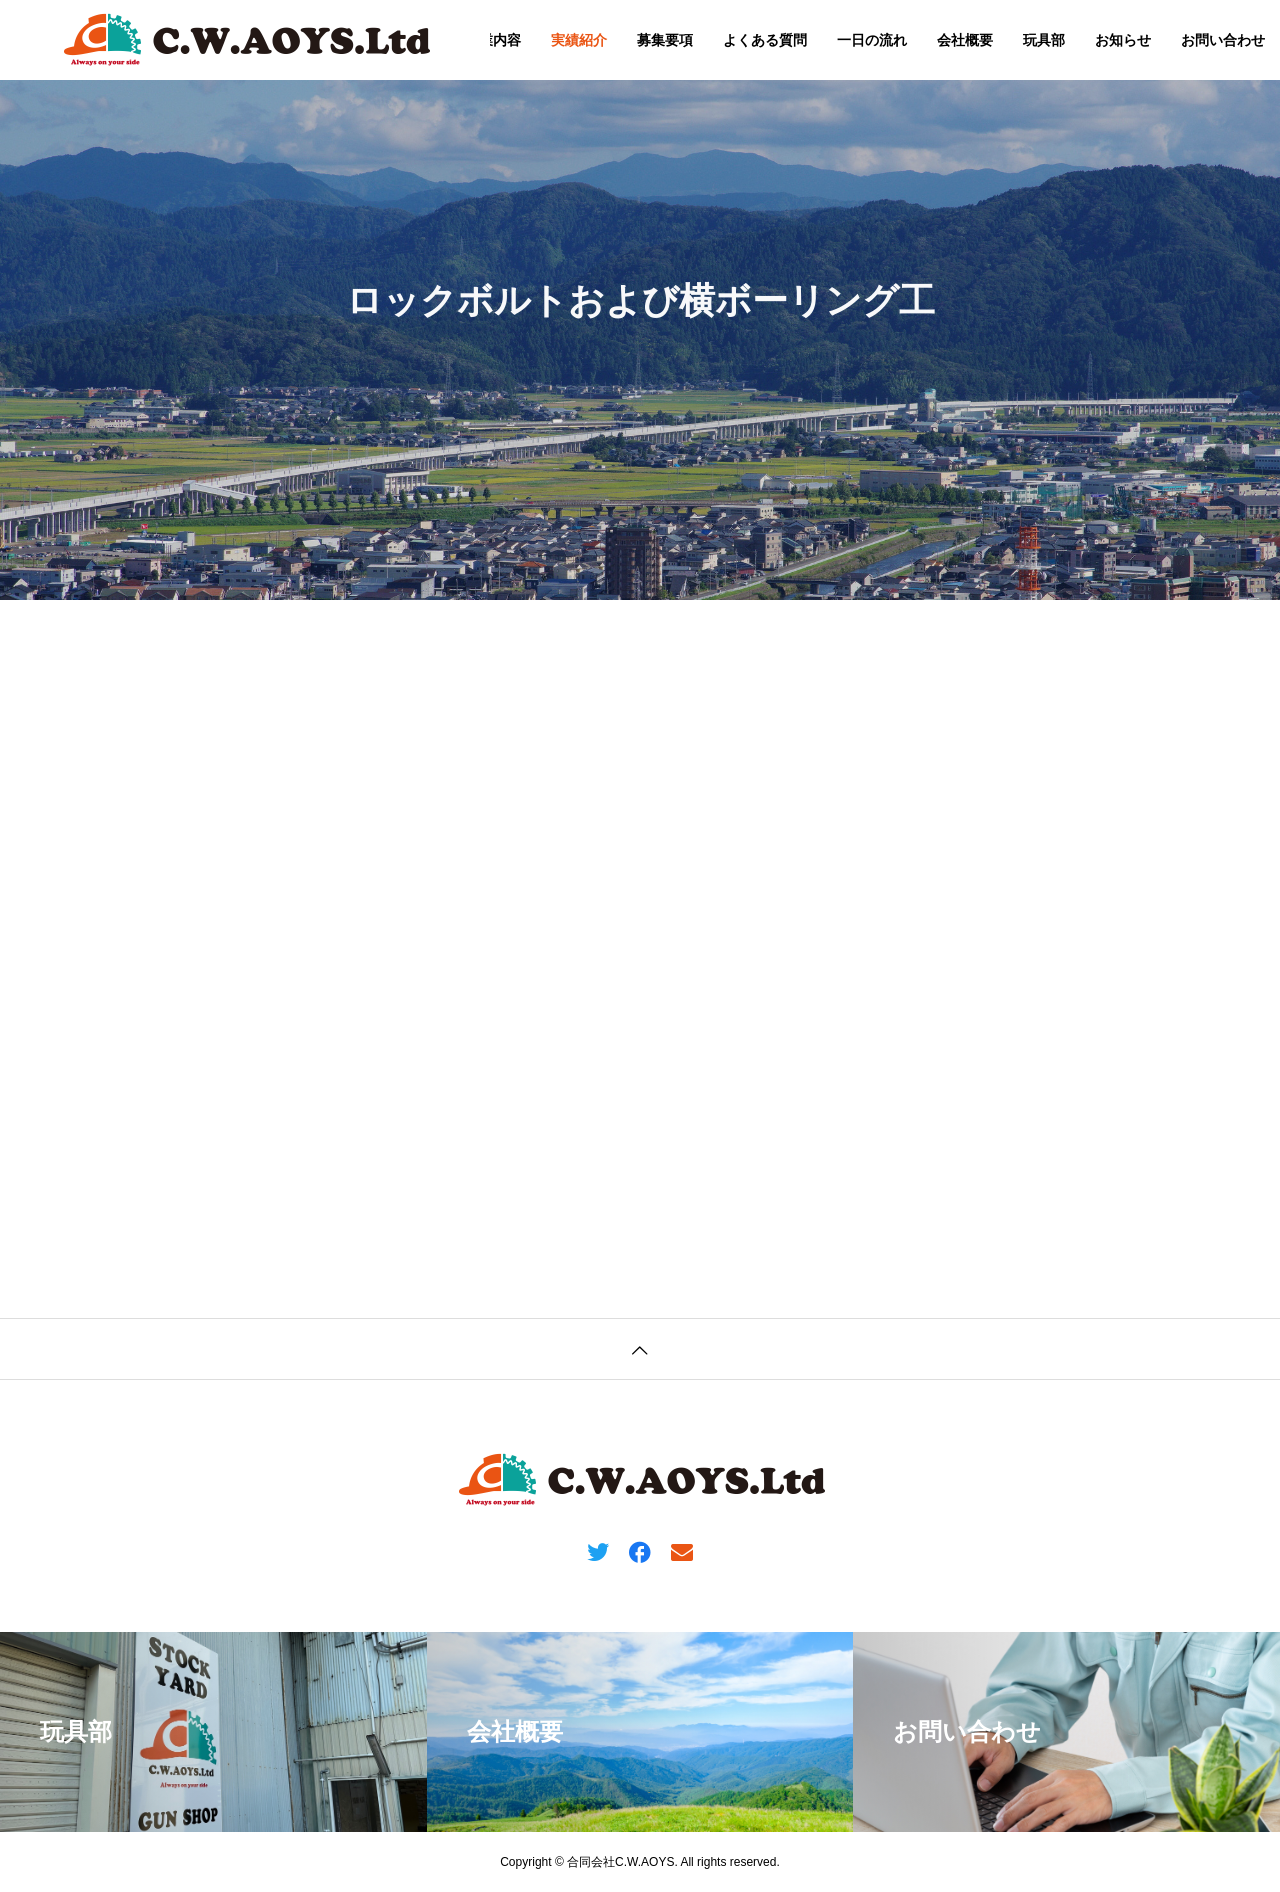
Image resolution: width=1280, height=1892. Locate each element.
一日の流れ (872, 40)
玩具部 (1044, 40)
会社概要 (965, 40)
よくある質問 (765, 40)
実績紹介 (579, 40)
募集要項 (665, 40)
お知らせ (1123, 40)
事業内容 (493, 40)
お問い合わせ (1223, 40)
